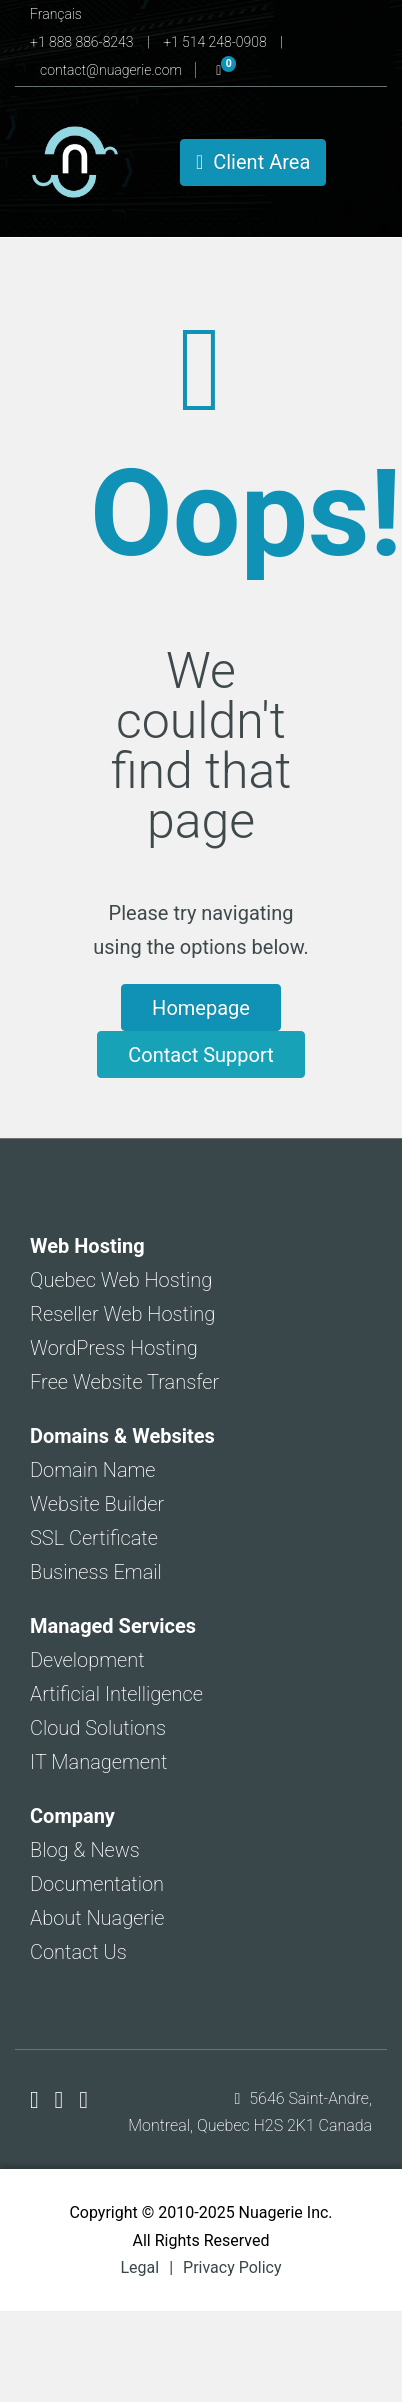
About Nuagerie (97, 1918)
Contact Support (200, 1055)
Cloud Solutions (98, 1728)
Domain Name (93, 1470)
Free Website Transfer (124, 1382)
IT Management (98, 1762)
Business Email (96, 1572)
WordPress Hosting (114, 1348)
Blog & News (85, 1850)
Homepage (201, 1008)
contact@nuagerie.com (112, 70)
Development (87, 1660)
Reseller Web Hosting (122, 1314)
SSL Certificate (94, 1538)
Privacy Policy (232, 2267)
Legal (139, 2267)
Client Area (253, 162)
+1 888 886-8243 (83, 42)
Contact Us (78, 1952)
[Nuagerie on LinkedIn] (83, 2100)
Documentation (97, 1884)
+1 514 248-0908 (216, 42)
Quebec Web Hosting (121, 1280)
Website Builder (97, 1504)
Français (56, 14)
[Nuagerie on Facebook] (37, 2100)
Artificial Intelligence (116, 1694)
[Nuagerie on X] (62, 2100)
